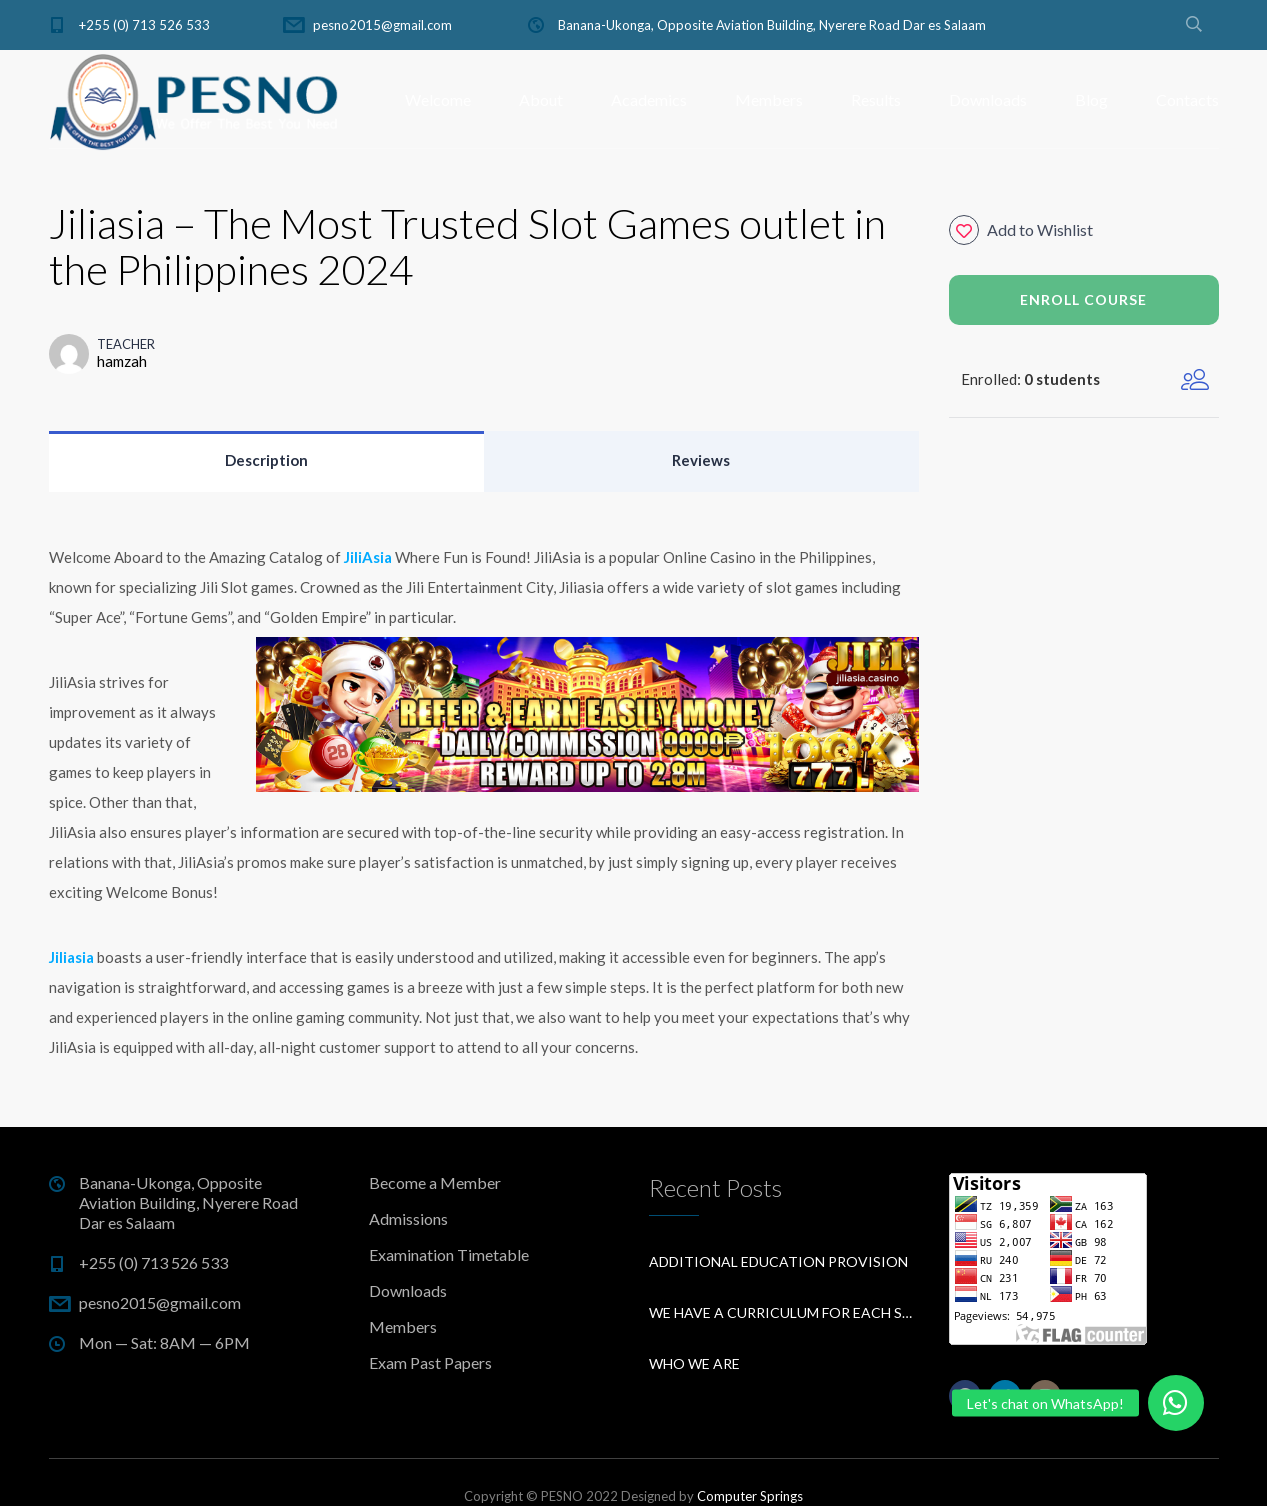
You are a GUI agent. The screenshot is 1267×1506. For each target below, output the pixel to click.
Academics (649, 99)
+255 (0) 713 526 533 (144, 25)
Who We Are (694, 1363)
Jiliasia (71, 957)
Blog (1091, 99)
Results (876, 99)
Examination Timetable (449, 1254)
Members (769, 99)
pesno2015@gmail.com (382, 25)
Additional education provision (778, 1261)
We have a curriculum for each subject (784, 1312)
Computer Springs (750, 1496)
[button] (1176, 1403)
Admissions (408, 1218)
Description (266, 460)
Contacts (1187, 99)
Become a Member (435, 1182)
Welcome (438, 99)
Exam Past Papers (430, 1362)
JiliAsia (368, 557)
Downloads (988, 99)
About (541, 99)
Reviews (701, 460)
